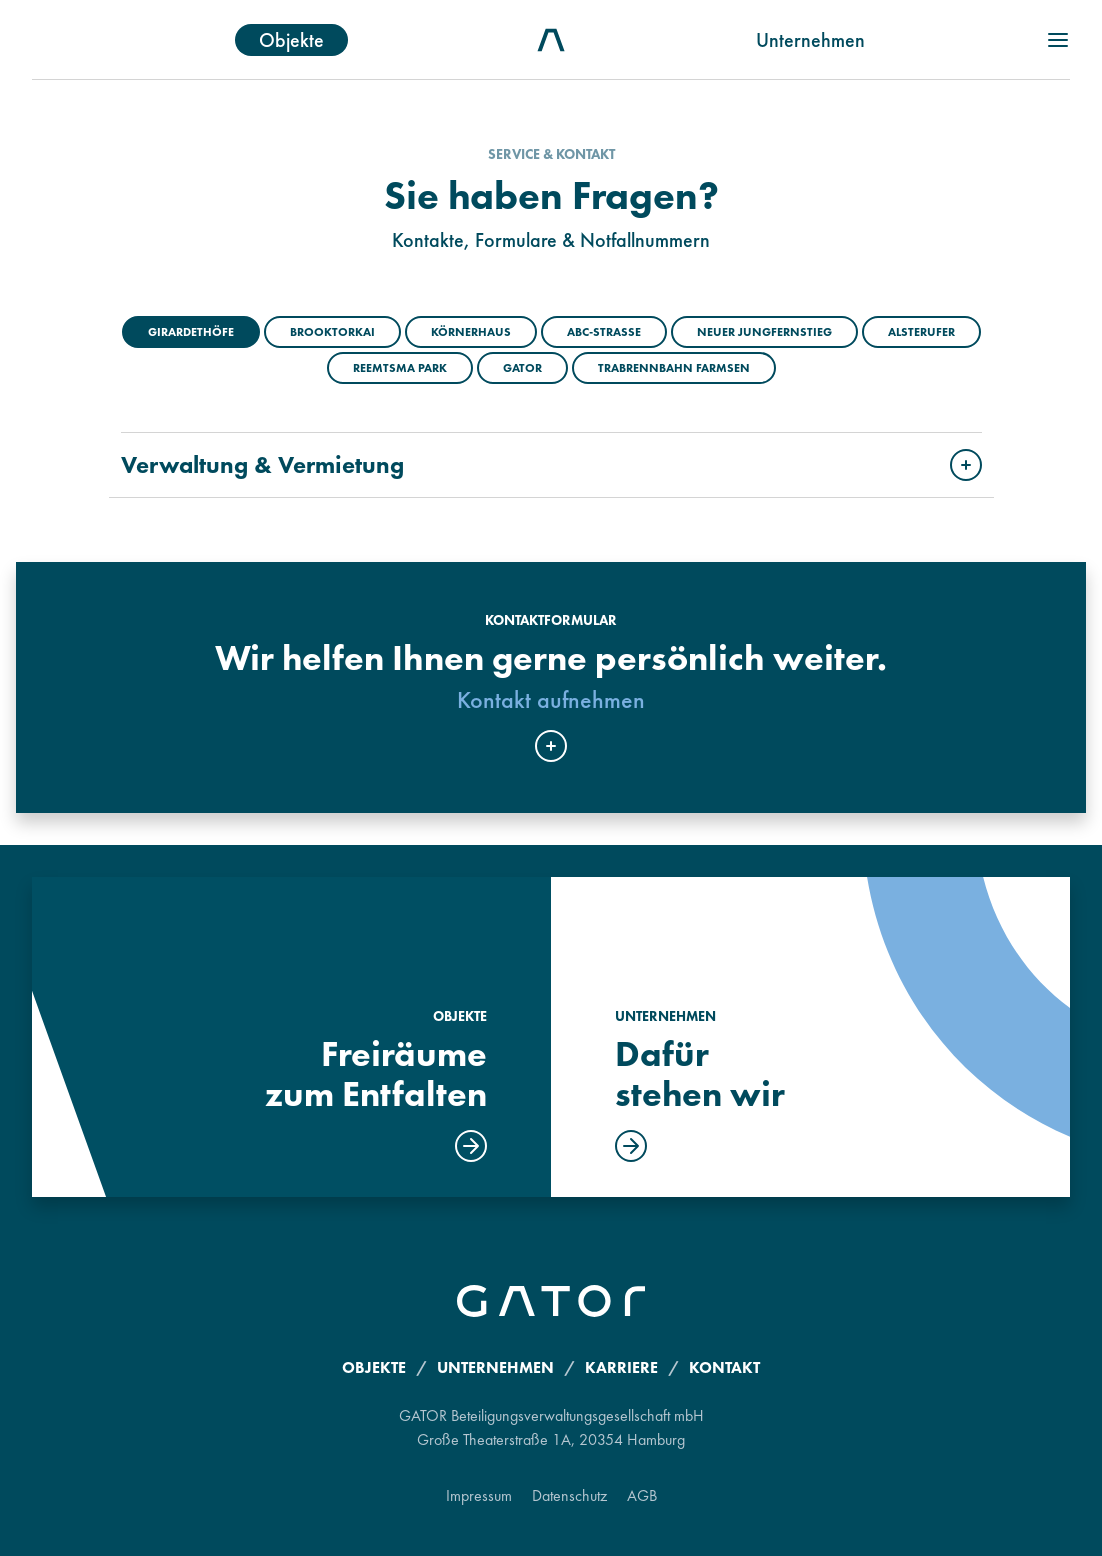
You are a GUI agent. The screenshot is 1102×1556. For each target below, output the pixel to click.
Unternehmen (810, 40)
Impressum (479, 1495)
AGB (642, 1495)
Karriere (621, 1367)
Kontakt (724, 1367)
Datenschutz (569, 1495)
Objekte (291, 40)
